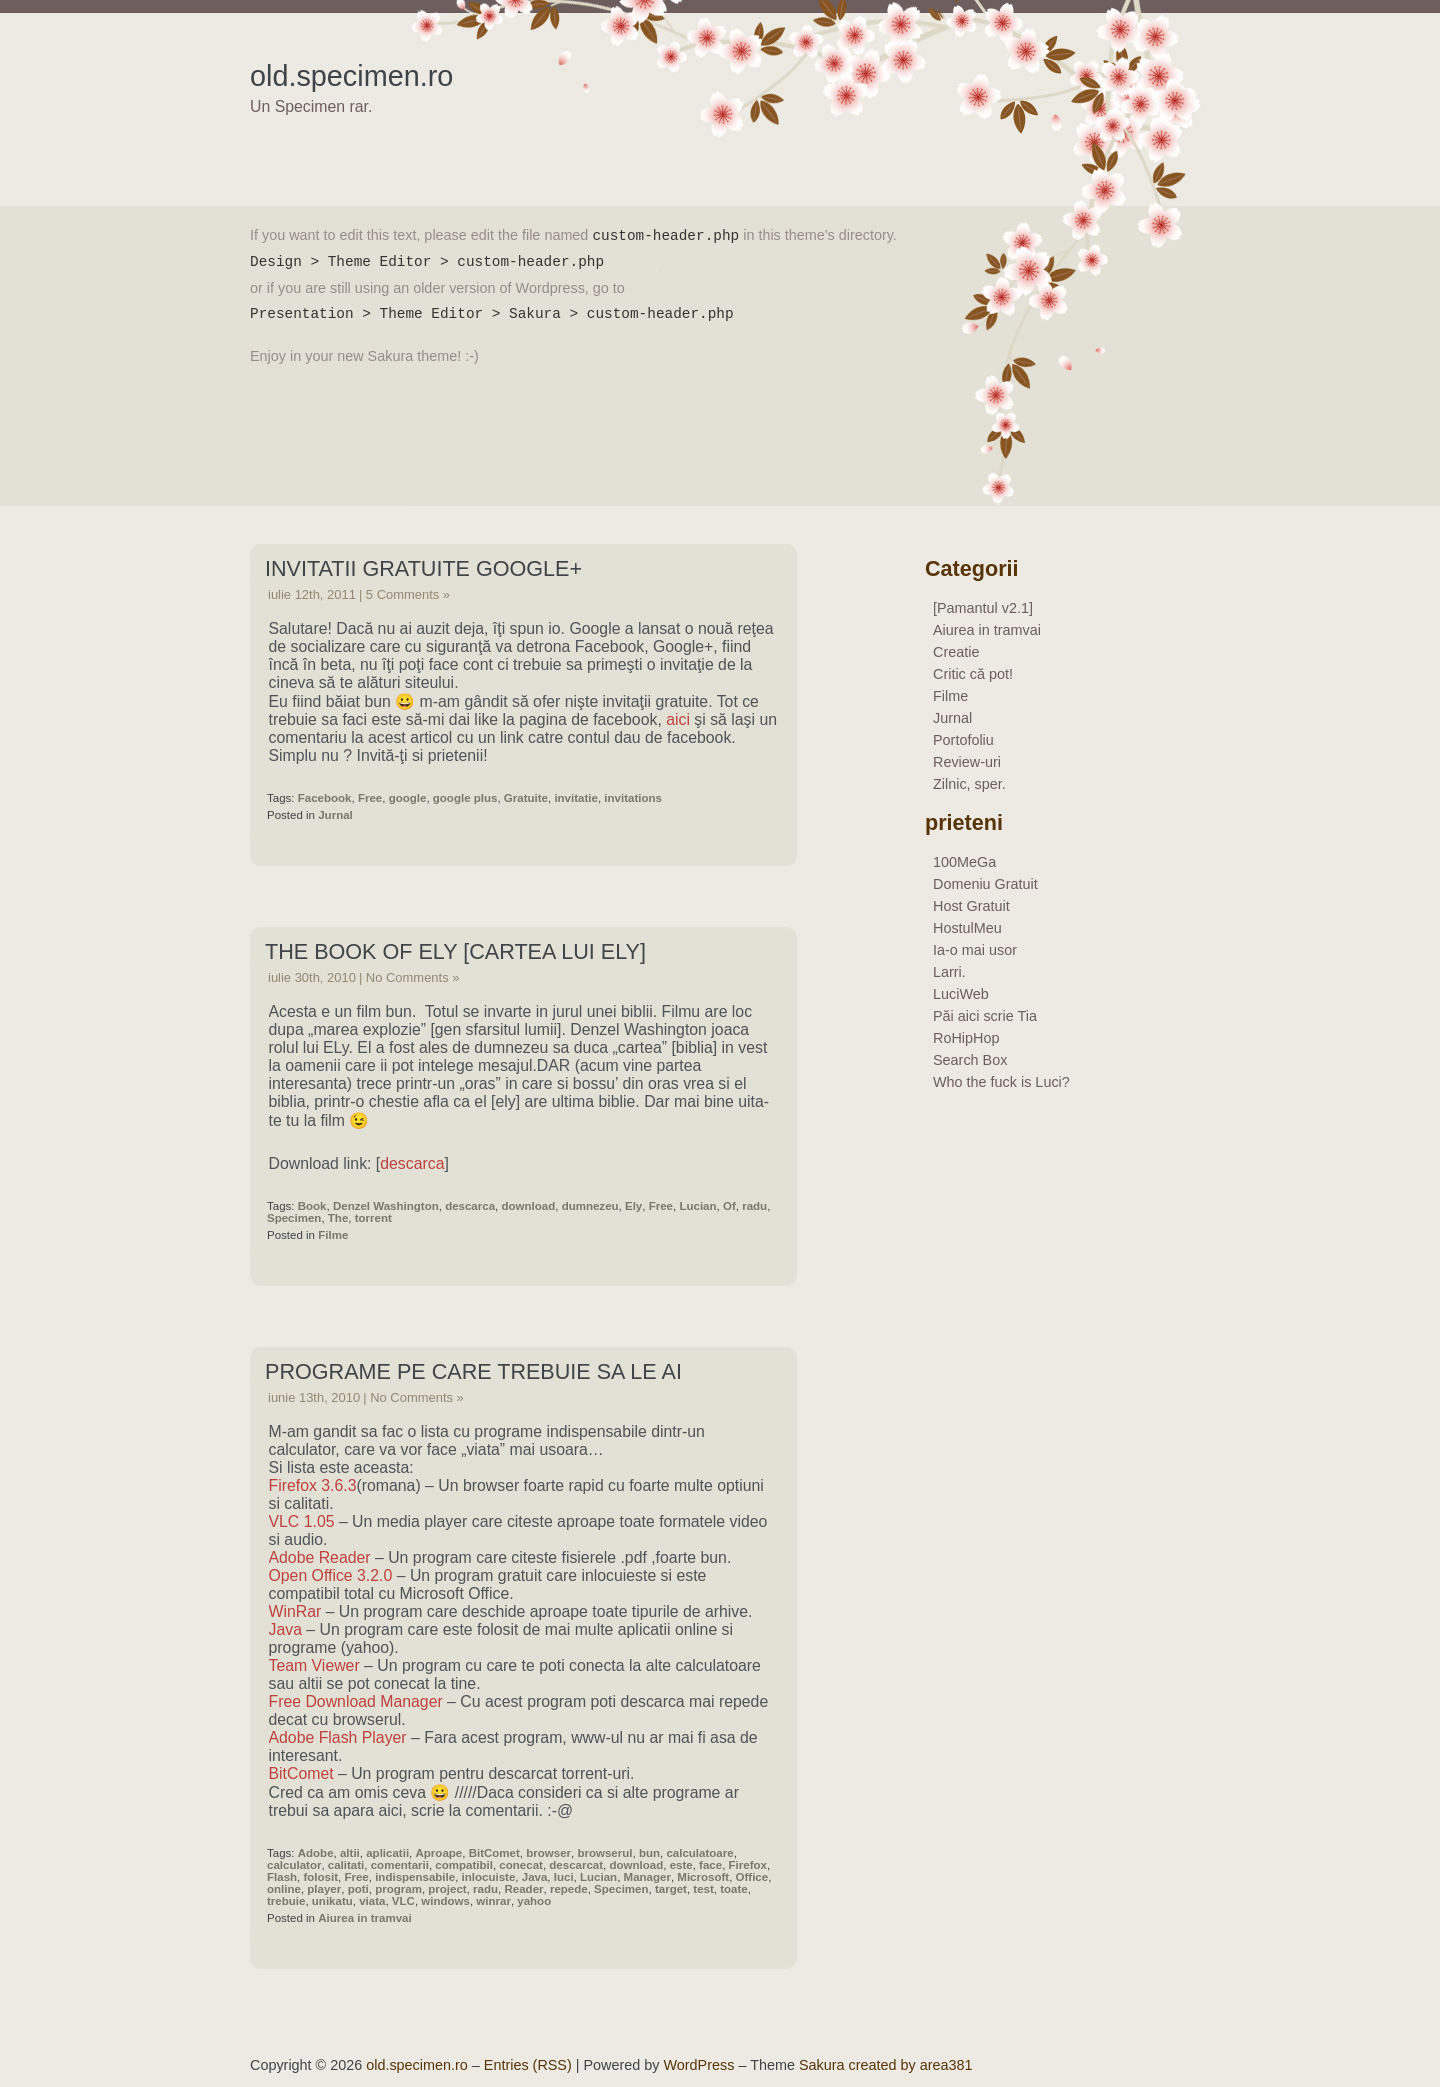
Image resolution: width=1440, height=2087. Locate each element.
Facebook (325, 798)
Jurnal (335, 815)
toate (734, 1889)
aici (678, 719)
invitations (633, 798)
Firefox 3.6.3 (313, 1485)
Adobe (316, 1853)
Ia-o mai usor (975, 950)
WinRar (295, 1611)
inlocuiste (489, 1877)
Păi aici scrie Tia (985, 1016)
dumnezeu (590, 1206)
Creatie (956, 652)
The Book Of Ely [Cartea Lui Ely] (455, 951)
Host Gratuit (971, 906)
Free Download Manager (356, 1701)
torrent (373, 1218)
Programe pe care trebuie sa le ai (473, 1371)
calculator (294, 1865)
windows (445, 1901)
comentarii (400, 1865)
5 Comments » (408, 594)
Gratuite (526, 798)
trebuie (286, 1901)
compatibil (464, 1865)
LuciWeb (961, 994)
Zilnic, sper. (969, 784)
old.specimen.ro (351, 76)
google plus (465, 798)
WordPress (699, 2065)
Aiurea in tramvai (364, 1918)
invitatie (576, 798)
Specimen (294, 1218)
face (710, 1865)
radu (754, 1206)
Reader (523, 1889)
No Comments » (413, 977)
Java (285, 1629)
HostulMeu (967, 928)
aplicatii (387, 1853)
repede (569, 1889)
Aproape (439, 1853)
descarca (412, 1163)
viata (372, 1901)
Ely (633, 1206)
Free (370, 798)
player (324, 1889)
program (398, 1889)
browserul (604, 1853)
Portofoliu (963, 740)
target (671, 1889)
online (284, 1889)
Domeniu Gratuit (985, 884)
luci (564, 1877)
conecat (521, 1865)
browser (548, 1853)
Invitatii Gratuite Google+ (423, 568)
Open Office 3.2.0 (331, 1575)
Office (752, 1877)
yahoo (534, 1901)
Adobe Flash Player (338, 1737)
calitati (346, 1865)
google (408, 798)
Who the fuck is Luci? (1001, 1082)
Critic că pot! (973, 674)
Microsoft (703, 1877)
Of (729, 1206)
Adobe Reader (320, 1557)
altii (350, 1853)
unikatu (332, 1901)
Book (312, 1206)
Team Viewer (314, 1665)
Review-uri (967, 762)
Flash (282, 1877)
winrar (493, 1901)
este (681, 1865)
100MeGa (964, 862)
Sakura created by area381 (886, 2065)
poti (358, 1889)
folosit (320, 1877)
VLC (403, 1901)
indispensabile (415, 1877)
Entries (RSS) (528, 2065)
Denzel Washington (386, 1206)
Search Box (970, 1060)
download (528, 1206)
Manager (647, 1877)
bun (649, 1853)
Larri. (949, 972)
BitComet (301, 1773)
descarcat (576, 1865)
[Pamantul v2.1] (983, 608)
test (703, 1889)
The (338, 1218)
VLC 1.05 (302, 1521)
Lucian (697, 1206)
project (447, 1889)
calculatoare (699, 1853)
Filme (333, 1235)
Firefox (748, 1865)
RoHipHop (966, 1038)
